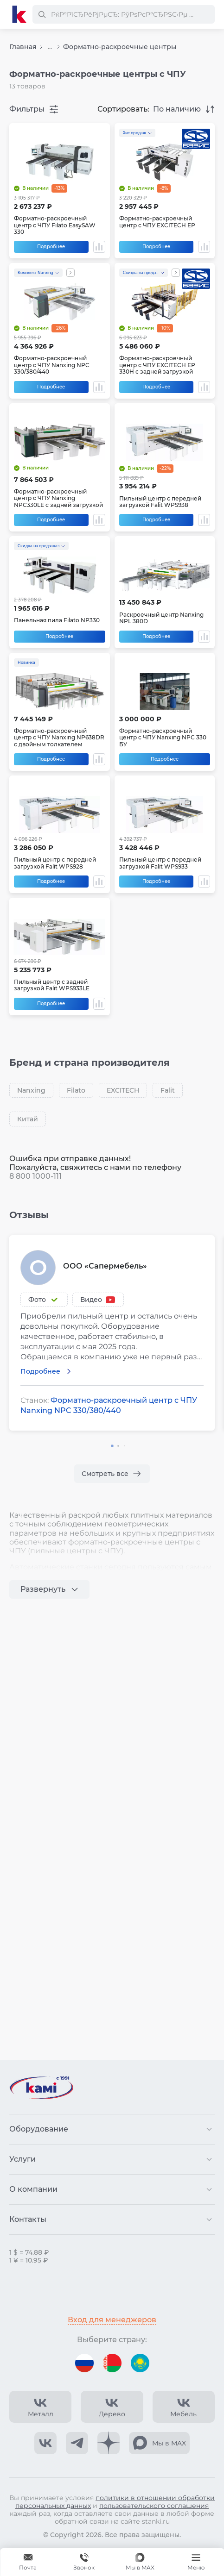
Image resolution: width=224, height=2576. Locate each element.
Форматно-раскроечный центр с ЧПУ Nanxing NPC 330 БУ (162, 738)
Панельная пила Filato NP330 (57, 620)
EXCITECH (123, 1090)
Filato (76, 1090)
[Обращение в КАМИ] (27, 2562)
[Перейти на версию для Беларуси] (112, 2363)
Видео (91, 1299)
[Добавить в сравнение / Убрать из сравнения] (99, 247)
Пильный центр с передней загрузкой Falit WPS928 (55, 863)
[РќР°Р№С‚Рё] (41, 14)
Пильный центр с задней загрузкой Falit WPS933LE (52, 985)
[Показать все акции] (70, 273)
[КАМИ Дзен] (108, 2443)
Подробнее (51, 247)
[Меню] (196, 2562)
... (50, 47)
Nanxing (31, 1090)
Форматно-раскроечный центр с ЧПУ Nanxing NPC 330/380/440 (52, 365)
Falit (167, 1090)
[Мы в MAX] (140, 2562)
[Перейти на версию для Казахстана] (140, 2363)
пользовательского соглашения (154, 2505)
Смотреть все (105, 1473)
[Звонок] (84, 2562)
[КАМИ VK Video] (40, 2407)
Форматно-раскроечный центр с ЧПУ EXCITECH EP (157, 221)
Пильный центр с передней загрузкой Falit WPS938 (160, 501)
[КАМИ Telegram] (77, 2443)
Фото (37, 1299)
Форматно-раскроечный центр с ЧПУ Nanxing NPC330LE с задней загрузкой (58, 498)
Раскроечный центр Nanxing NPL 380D (161, 618)
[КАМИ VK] (45, 2443)
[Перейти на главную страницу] (19, 14)
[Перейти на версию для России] (84, 2363)
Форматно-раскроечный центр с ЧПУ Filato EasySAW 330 (55, 225)
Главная (23, 47)
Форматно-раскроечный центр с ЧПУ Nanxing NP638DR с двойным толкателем (59, 738)
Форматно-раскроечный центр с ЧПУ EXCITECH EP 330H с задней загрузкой (157, 365)
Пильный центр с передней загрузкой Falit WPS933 (160, 863)
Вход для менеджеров (112, 2319)
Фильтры (27, 109)
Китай (27, 1119)
